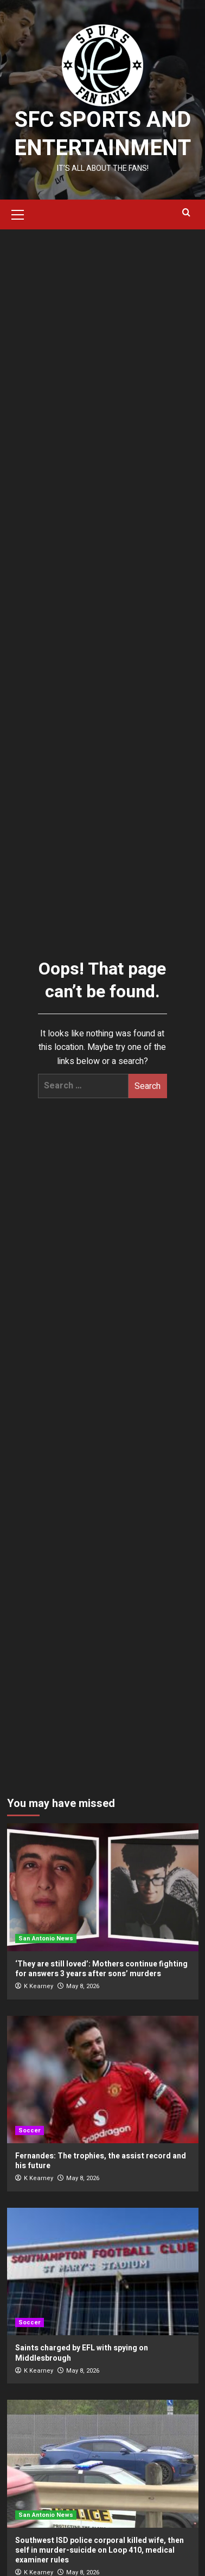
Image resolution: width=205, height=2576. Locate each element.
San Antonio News (45, 1938)
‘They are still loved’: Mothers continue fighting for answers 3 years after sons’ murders (101, 1968)
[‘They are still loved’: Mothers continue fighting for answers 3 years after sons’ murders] (102, 1887)
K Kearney (38, 1986)
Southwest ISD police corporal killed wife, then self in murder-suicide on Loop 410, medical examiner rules (99, 2550)
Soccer (29, 2130)
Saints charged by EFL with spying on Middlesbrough (81, 2352)
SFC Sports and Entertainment (102, 134)
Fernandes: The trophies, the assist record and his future (100, 2160)
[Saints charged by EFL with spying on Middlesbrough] (102, 2271)
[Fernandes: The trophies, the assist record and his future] (102, 2079)
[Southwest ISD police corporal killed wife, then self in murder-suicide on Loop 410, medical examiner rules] (102, 2463)
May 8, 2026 (82, 1986)
